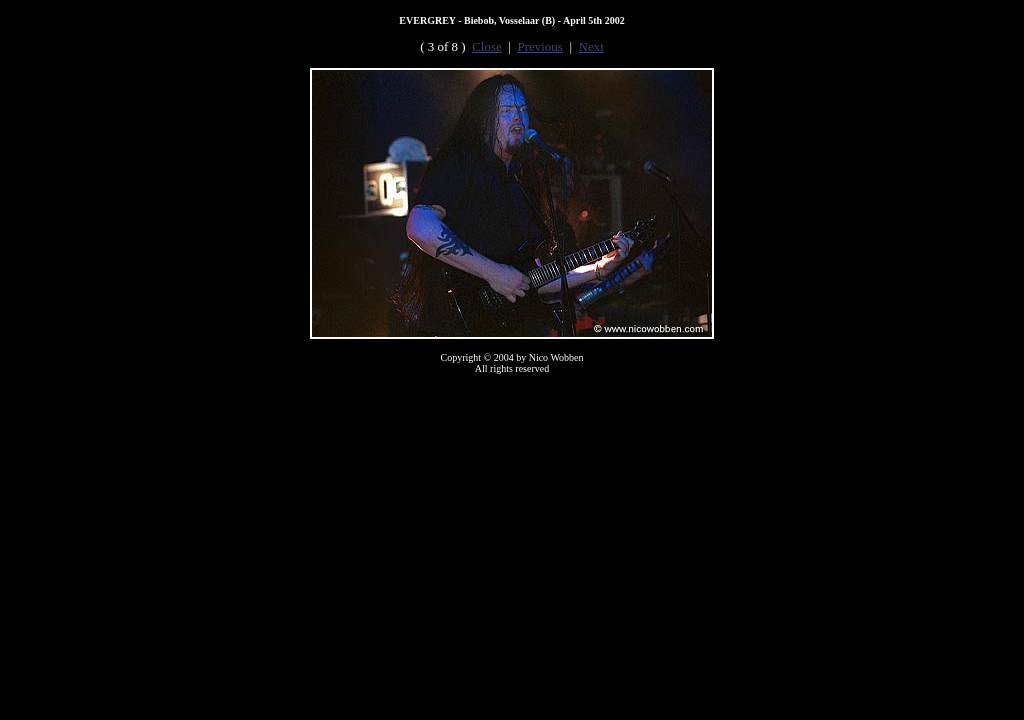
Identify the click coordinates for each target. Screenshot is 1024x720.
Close (487, 46)
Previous (540, 46)
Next (591, 46)
